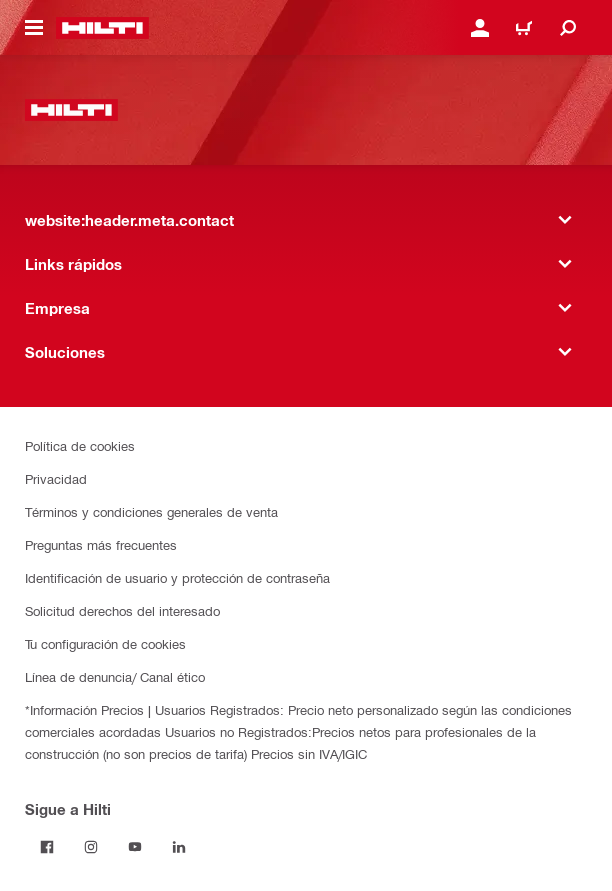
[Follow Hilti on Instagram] (91, 847)
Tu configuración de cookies (105, 643)
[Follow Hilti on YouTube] (135, 847)
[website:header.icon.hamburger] (34, 28)
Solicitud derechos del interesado (122, 610)
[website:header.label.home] (102, 28)
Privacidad (56, 478)
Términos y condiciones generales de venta (151, 511)
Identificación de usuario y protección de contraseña (177, 577)
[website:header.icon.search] (568, 28)
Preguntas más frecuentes (101, 544)
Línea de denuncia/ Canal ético (115, 676)
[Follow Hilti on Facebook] (47, 847)
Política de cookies (80, 445)
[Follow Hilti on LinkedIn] (179, 847)
